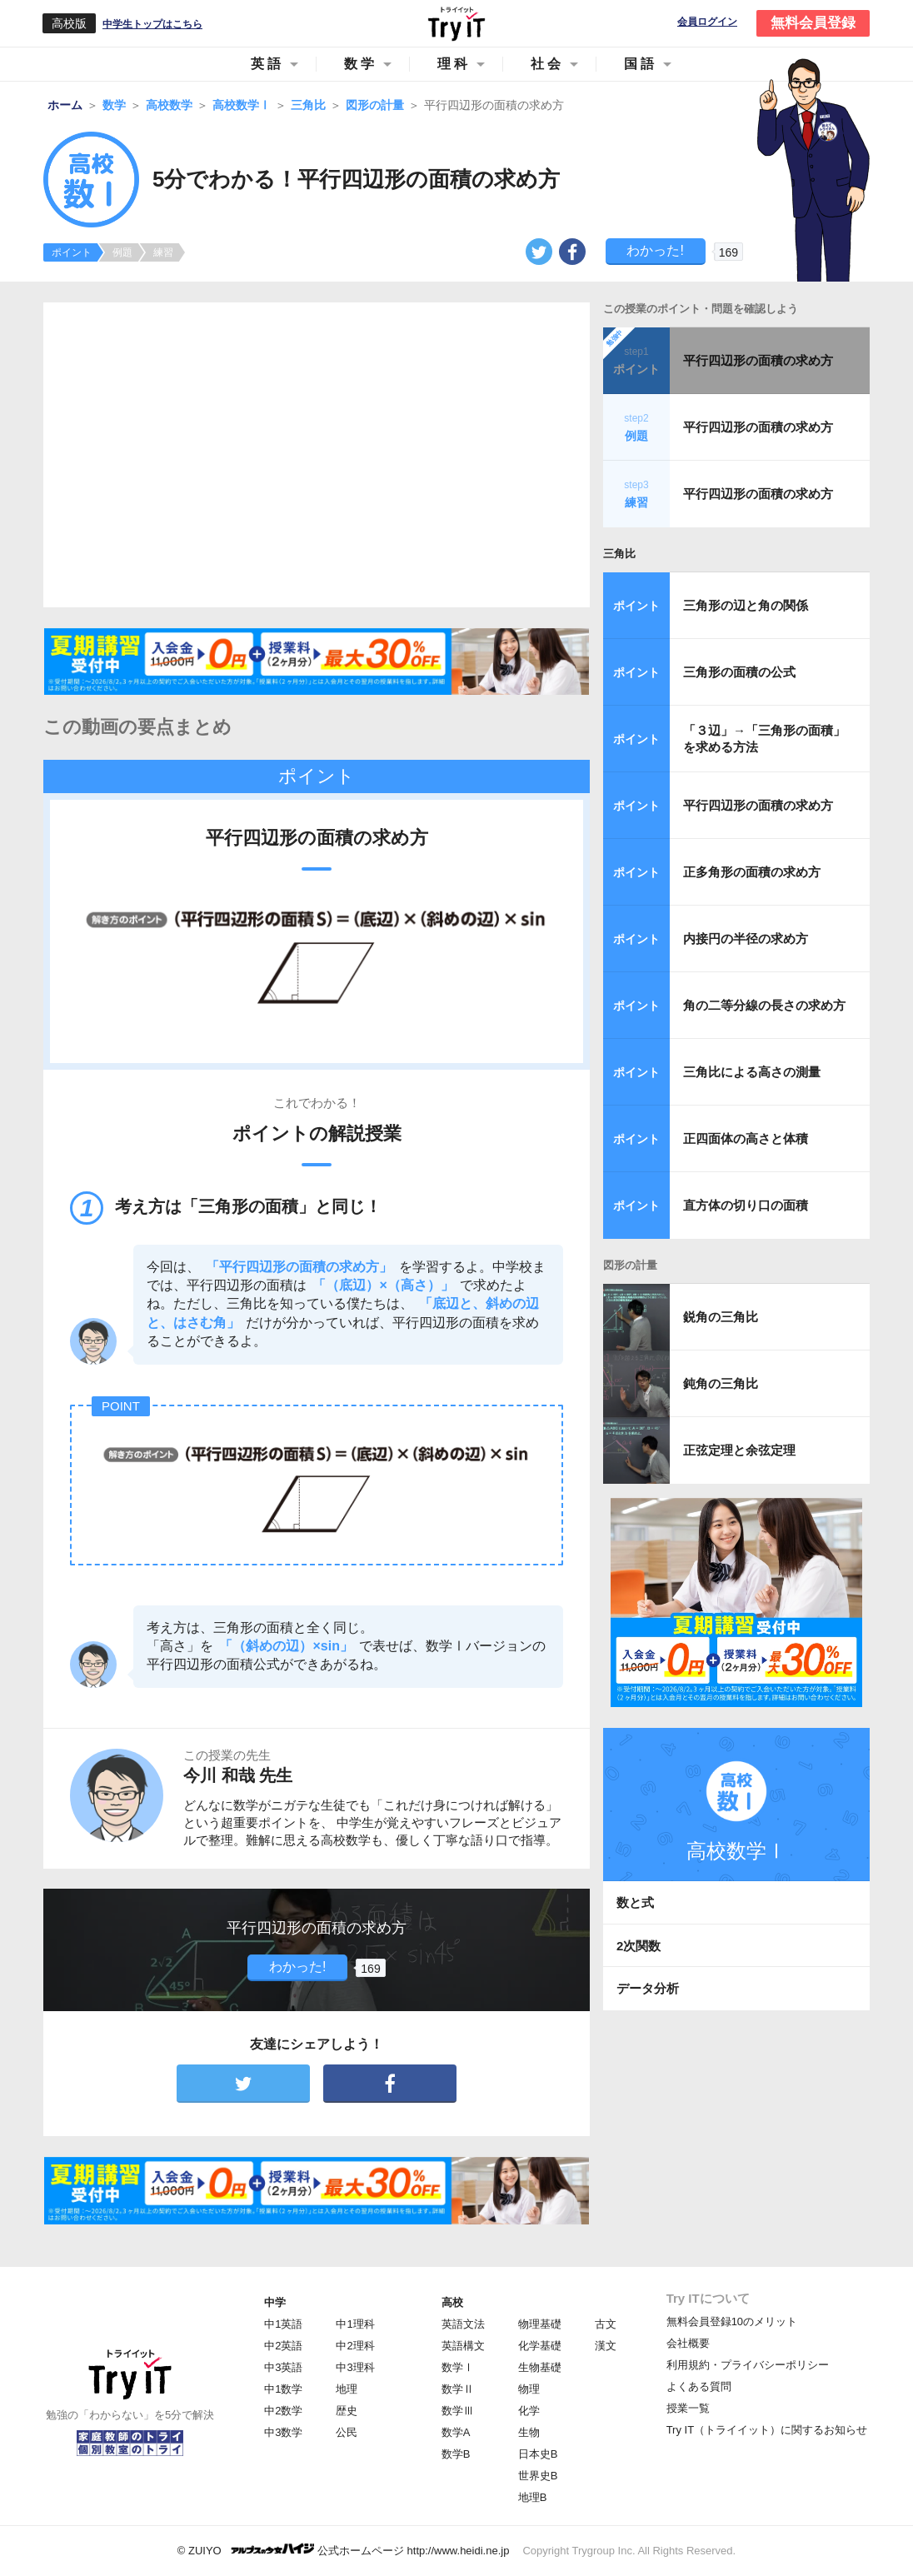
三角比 (619, 553)
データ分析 (647, 1988)
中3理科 (355, 2367)
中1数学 (283, 2389)
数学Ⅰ (458, 2367)
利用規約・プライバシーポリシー (747, 2365)
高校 (452, 2302)
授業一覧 (688, 2408)
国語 (640, 64)
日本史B (538, 2454)
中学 (275, 2302)
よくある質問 (698, 2386)
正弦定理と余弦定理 (739, 1450)
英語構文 (463, 2345)
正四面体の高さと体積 (745, 1138)
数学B (456, 2454)
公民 (346, 2432)
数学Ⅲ (458, 2410)
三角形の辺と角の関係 (745, 605)
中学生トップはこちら (152, 24)
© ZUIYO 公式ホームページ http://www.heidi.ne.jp (343, 2550)
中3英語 (283, 2367)
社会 (547, 64)
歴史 (346, 2410)
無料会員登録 (813, 23)
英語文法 (463, 2324)
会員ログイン (707, 22)
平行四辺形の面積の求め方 (758, 360)
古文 (605, 2324)
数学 (360, 64)
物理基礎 (539, 2324)
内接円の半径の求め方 (745, 938)
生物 (529, 2432)
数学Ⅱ (458, 2389)
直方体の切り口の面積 (745, 1205)
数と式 (635, 1902)
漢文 (605, 2345)
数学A (456, 2432)
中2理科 (355, 2345)
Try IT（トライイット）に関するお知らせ (766, 2430)
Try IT (456, 23)
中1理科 (355, 2324)
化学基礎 (539, 2345)
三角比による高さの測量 (752, 1072)
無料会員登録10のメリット (731, 2321)
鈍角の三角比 (720, 1383)
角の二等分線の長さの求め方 (764, 1005)
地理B (532, 2497)
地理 (346, 2389)
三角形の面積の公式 (739, 672)
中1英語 (283, 2324)
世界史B (538, 2475)
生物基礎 (539, 2367)
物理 (529, 2389)
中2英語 (283, 2345)
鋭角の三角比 (720, 1317)
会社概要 (688, 2343)
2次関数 (638, 1946)
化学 (529, 2410)
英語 (267, 64)
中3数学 (283, 2432)
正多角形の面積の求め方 (752, 872)
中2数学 (283, 2410)
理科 (454, 64)
